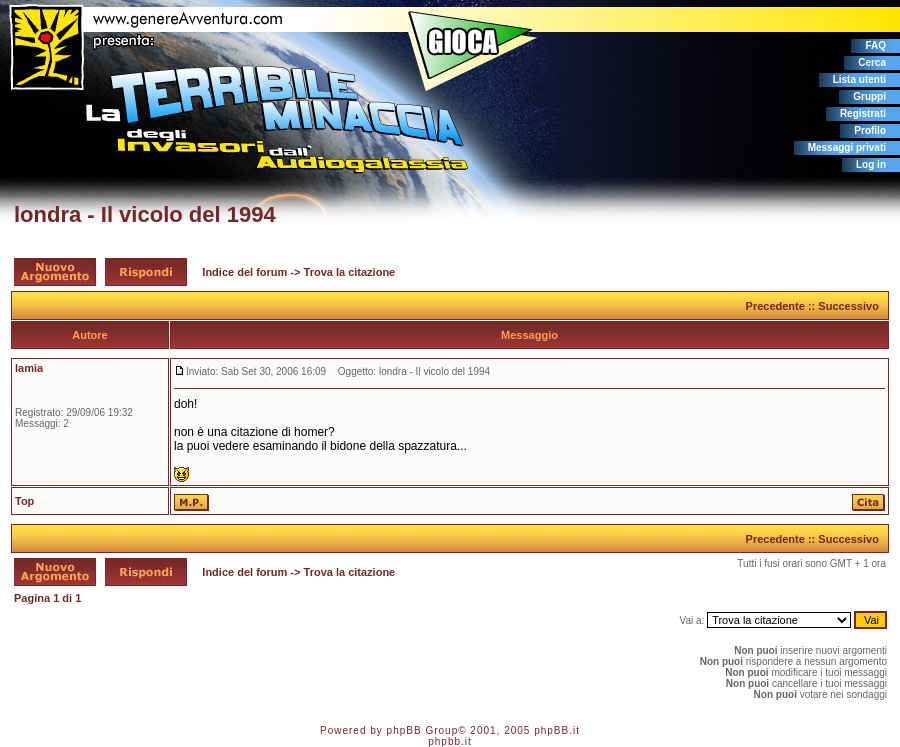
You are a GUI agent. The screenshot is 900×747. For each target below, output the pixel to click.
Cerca (872, 62)
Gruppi (869, 96)
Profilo (870, 130)
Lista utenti (859, 79)
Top (24, 501)
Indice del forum (244, 272)
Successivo (848, 306)
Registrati (863, 113)
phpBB (404, 730)
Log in (871, 164)
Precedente (775, 306)
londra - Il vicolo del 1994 (145, 214)
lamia (29, 368)
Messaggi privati (847, 147)
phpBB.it (557, 730)
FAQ (875, 45)
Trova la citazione (350, 272)
